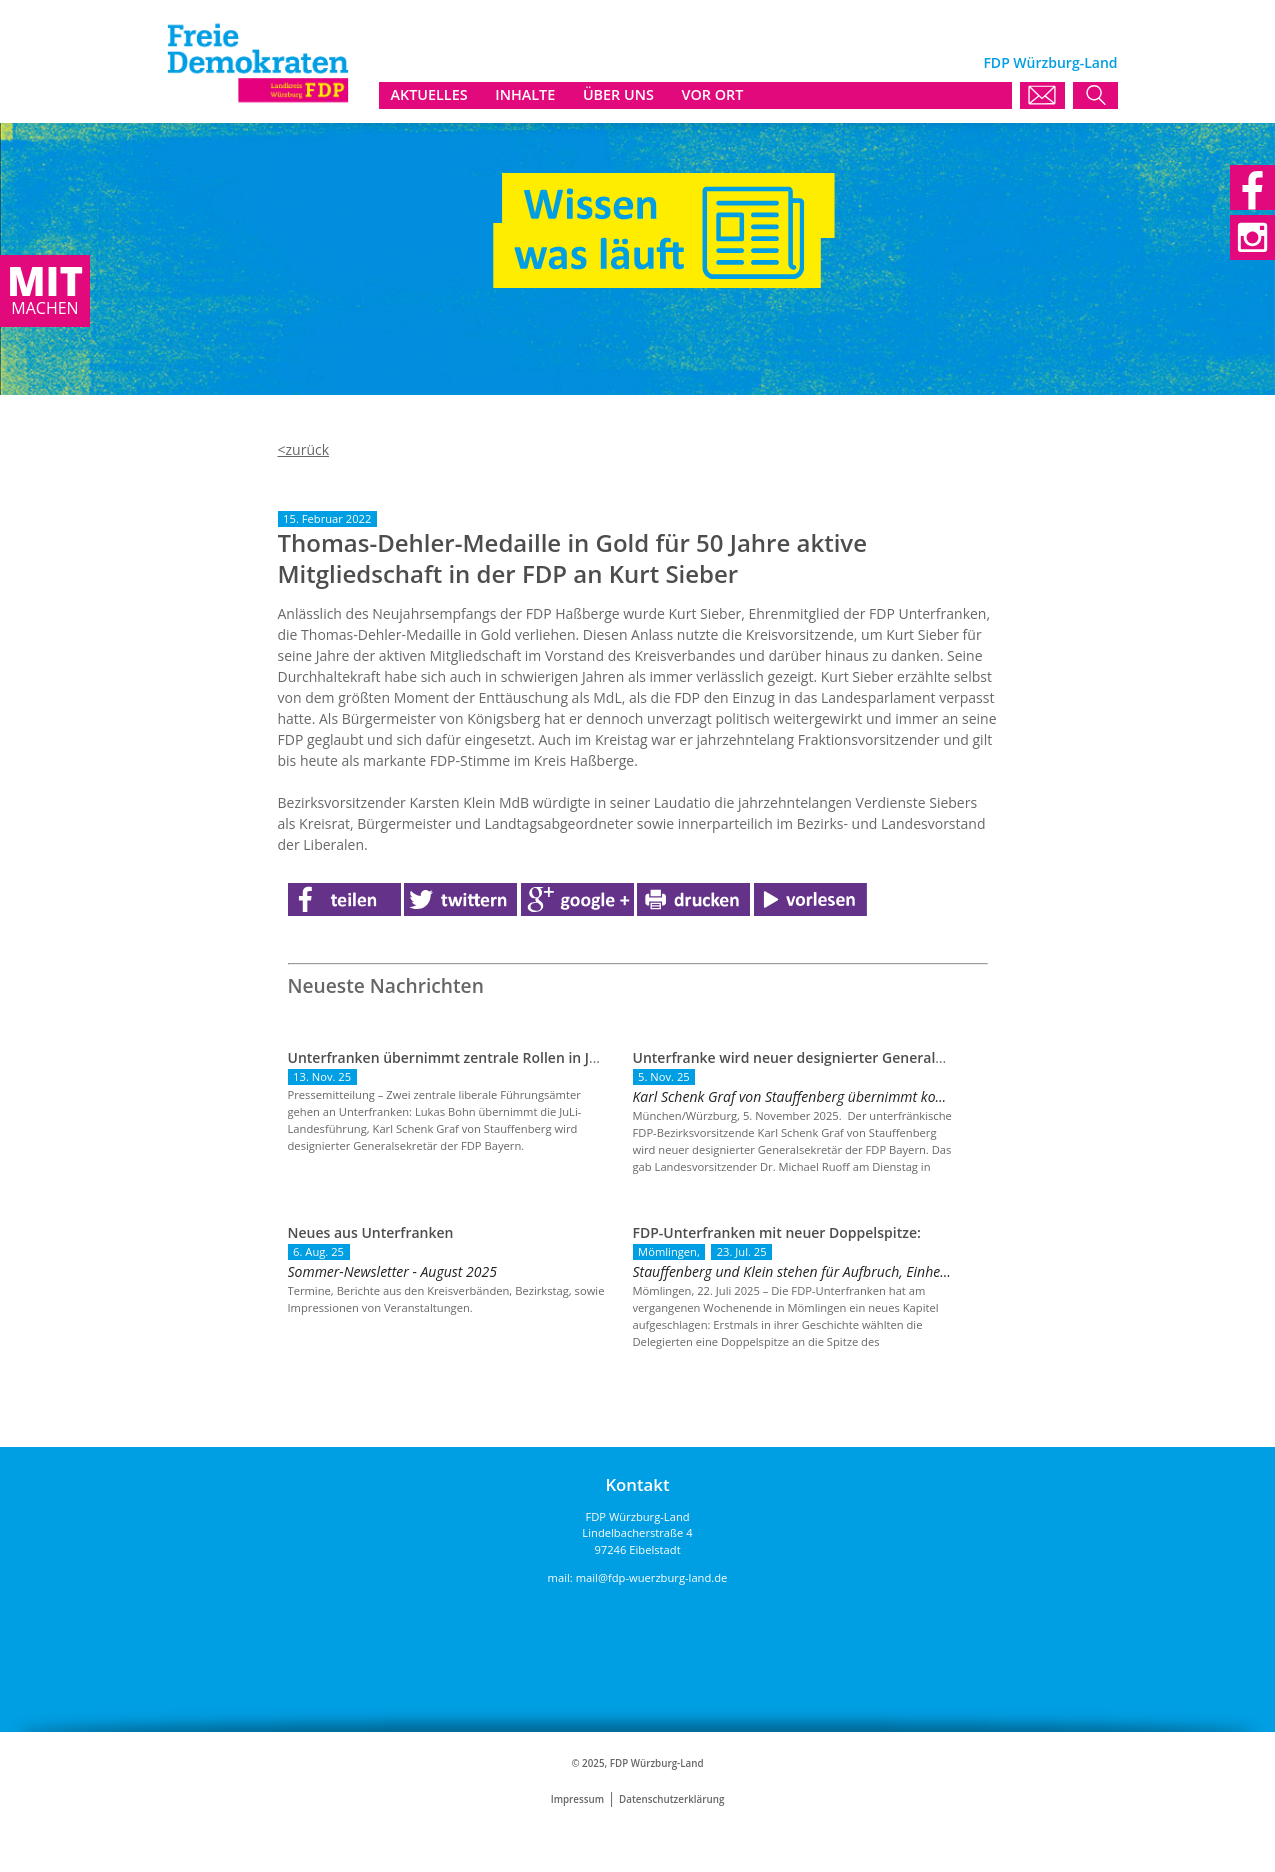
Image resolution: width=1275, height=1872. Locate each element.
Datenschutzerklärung (671, 1799)
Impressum (577, 1799)
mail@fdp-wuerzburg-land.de (652, 1577)
